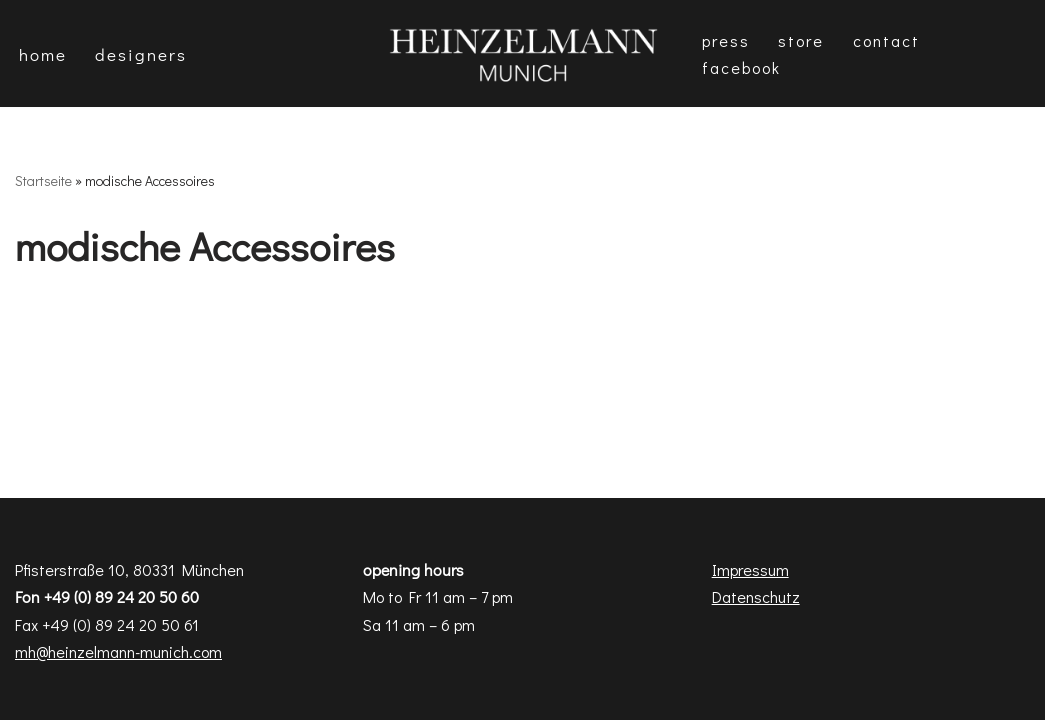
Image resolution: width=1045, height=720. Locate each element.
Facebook (742, 67)
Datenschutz (756, 596)
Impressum (750, 569)
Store (801, 40)
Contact (887, 40)
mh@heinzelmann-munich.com (118, 651)
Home (43, 54)
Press (726, 40)
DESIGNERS (141, 54)
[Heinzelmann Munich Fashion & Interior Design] (523, 53)
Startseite (43, 180)
